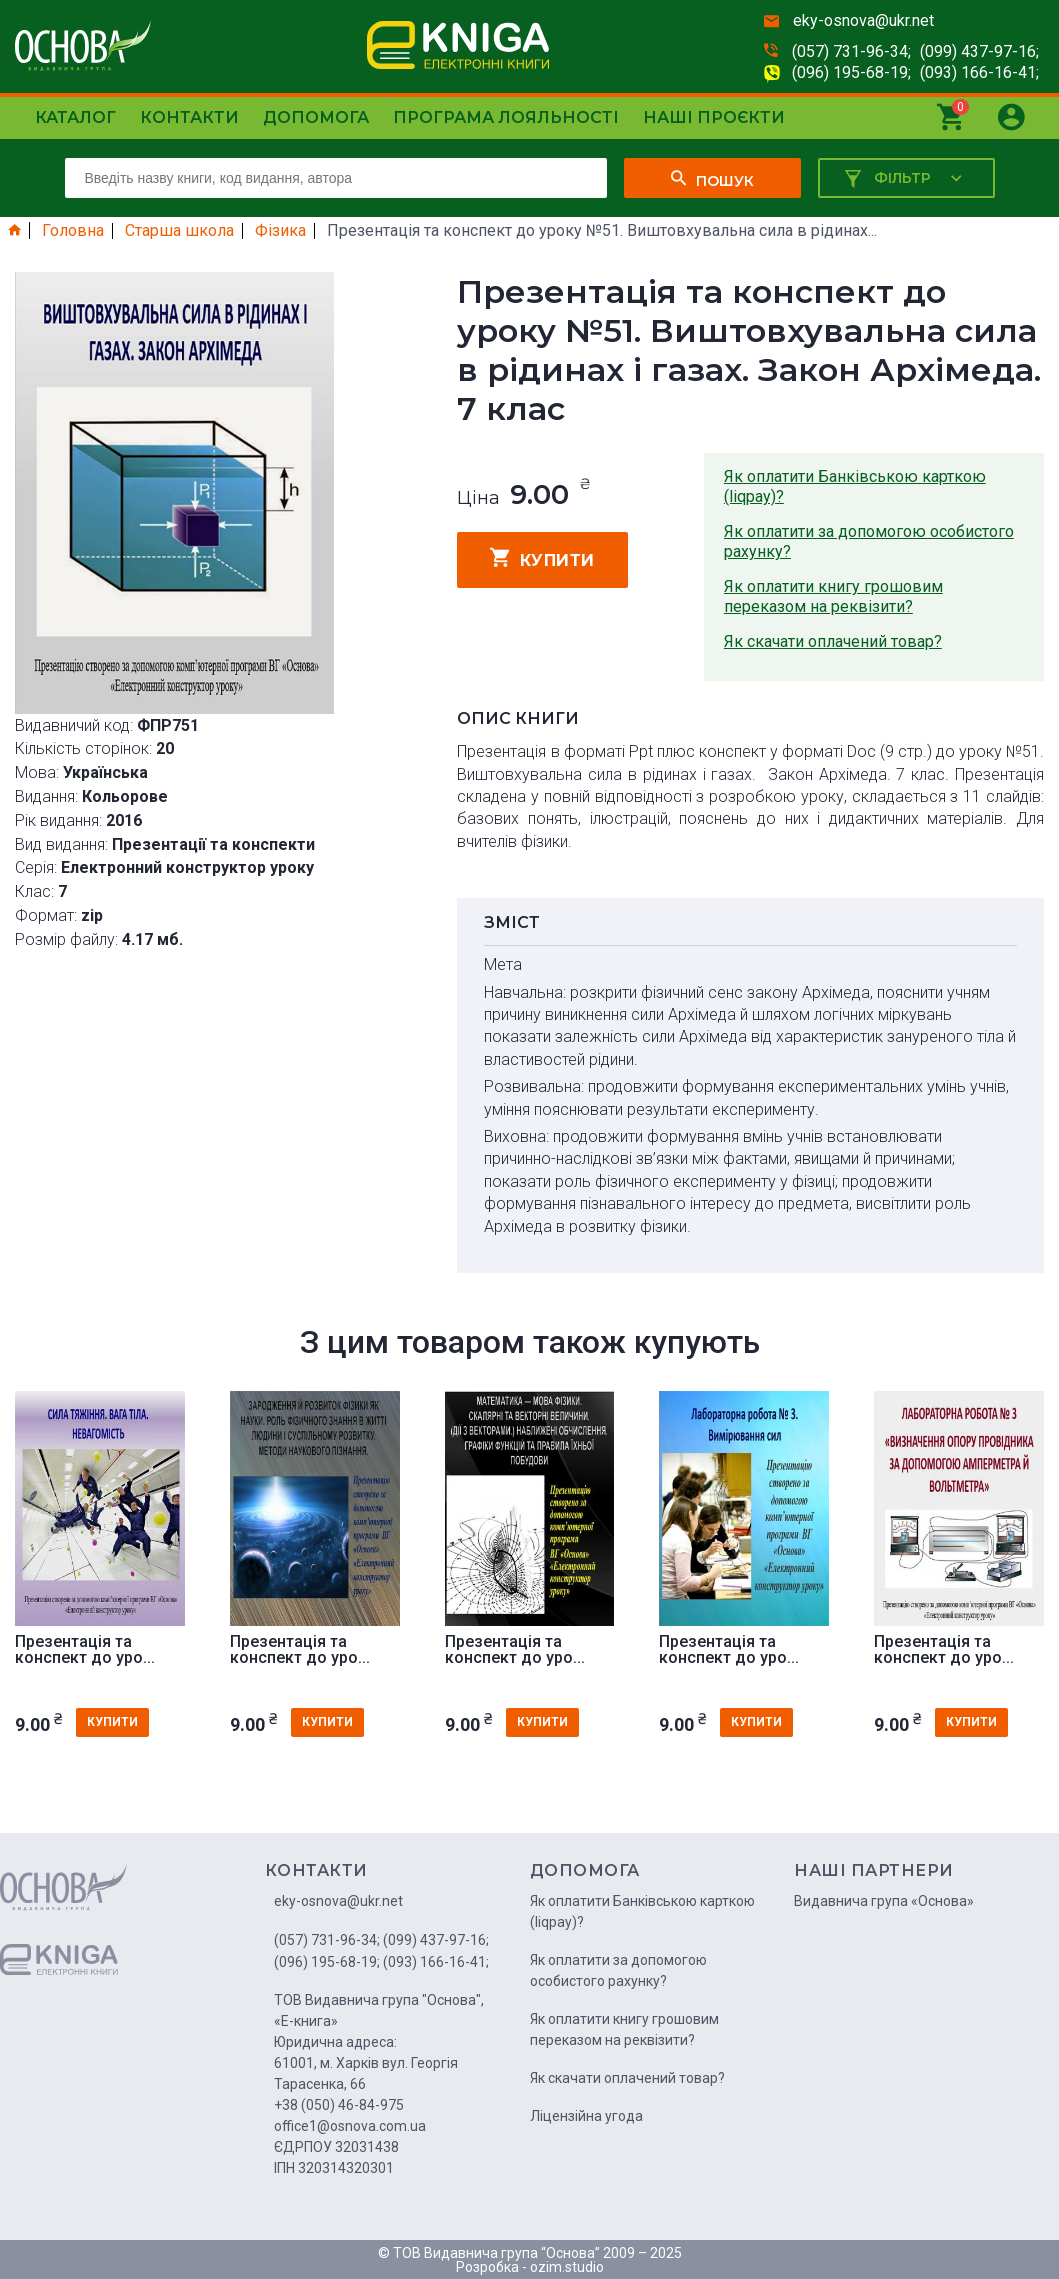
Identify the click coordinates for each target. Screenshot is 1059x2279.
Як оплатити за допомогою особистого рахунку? (869, 541)
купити (542, 558)
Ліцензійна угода (586, 2116)
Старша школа (179, 231)
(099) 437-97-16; (979, 51)
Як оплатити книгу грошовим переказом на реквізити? (833, 596)
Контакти (189, 117)
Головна (73, 231)
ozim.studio (567, 2267)
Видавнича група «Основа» (884, 1901)
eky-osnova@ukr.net (863, 20)
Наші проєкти (714, 117)
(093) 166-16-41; (979, 72)
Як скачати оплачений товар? (833, 641)
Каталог (75, 117)
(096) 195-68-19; (851, 72)
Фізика (280, 231)
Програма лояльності (506, 117)
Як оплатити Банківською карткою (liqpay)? (855, 486)
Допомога (316, 117)
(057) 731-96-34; (851, 51)
